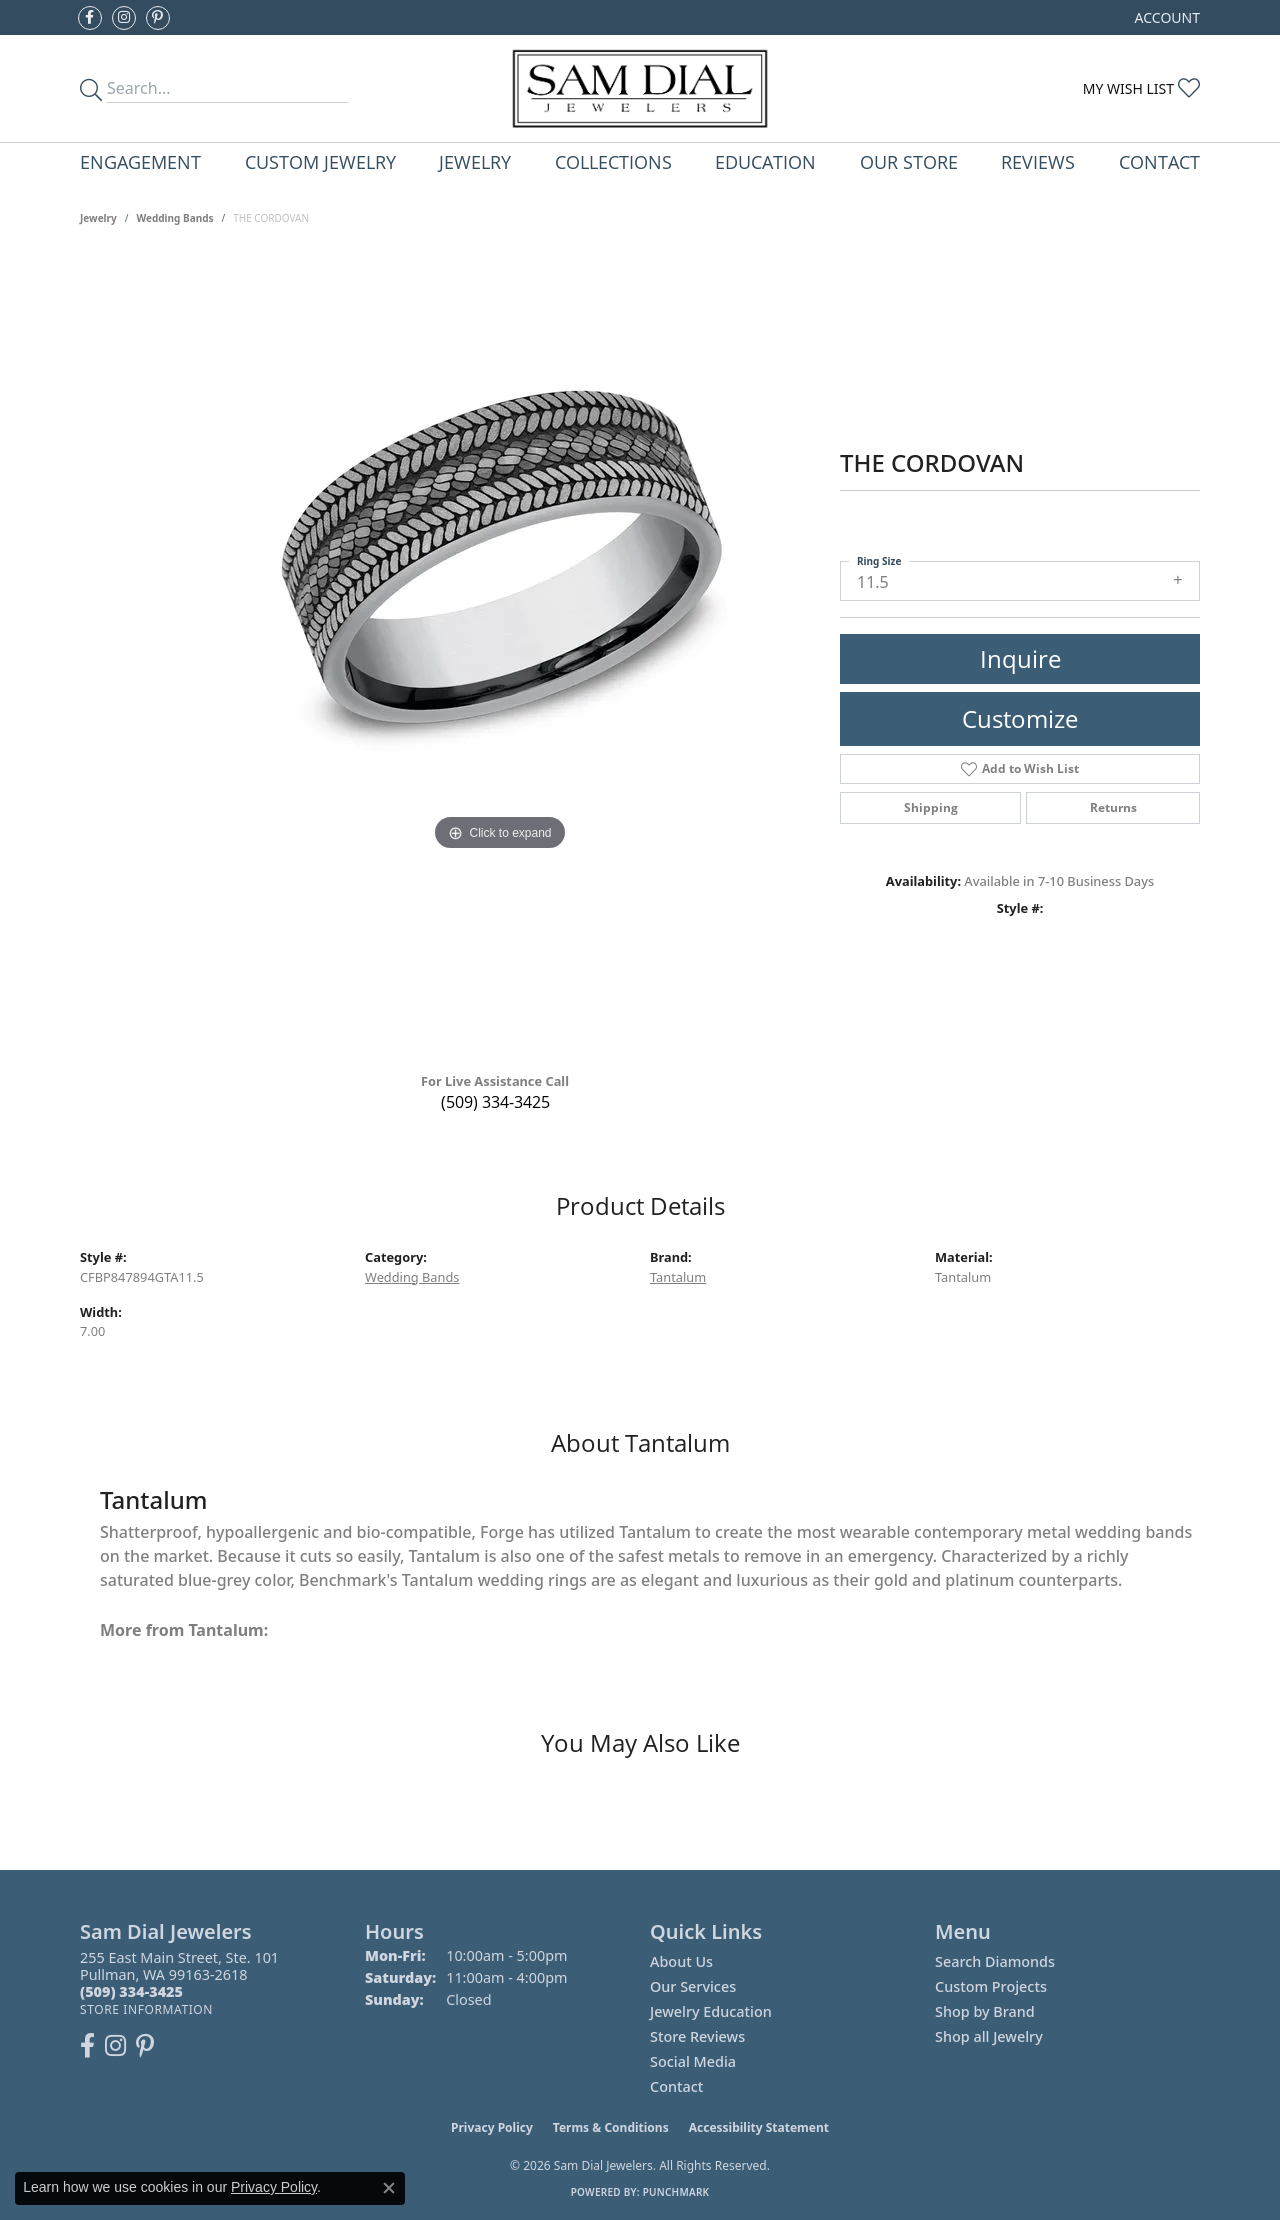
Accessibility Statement (759, 2127)
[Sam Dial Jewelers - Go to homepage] (640, 88)
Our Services (693, 1986)
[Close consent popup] (389, 2188)
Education (765, 161)
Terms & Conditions (611, 2127)
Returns (1113, 807)
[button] (1165, 17)
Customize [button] (1020, 718)
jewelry (98, 218)
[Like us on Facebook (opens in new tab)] (90, 18)
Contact (1159, 161)
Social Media (693, 2061)
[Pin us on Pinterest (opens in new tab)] (158, 18)
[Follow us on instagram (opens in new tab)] (124, 18)
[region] (500, 656)
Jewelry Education (711, 2011)
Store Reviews (697, 2036)
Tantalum (678, 1277)
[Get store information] (146, 2009)
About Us (681, 1961)
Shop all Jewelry (989, 2036)
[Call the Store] (131, 1991)
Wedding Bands (175, 218)
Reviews (1038, 161)
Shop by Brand (985, 2011)
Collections (613, 161)
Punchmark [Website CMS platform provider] (676, 2192)
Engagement (140, 161)
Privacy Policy (492, 2127)
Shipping (931, 807)
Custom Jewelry (320, 161)
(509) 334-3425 (495, 1102)
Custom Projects (991, 1986)
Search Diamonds (995, 1961)
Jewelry (475, 161)
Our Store (909, 161)
